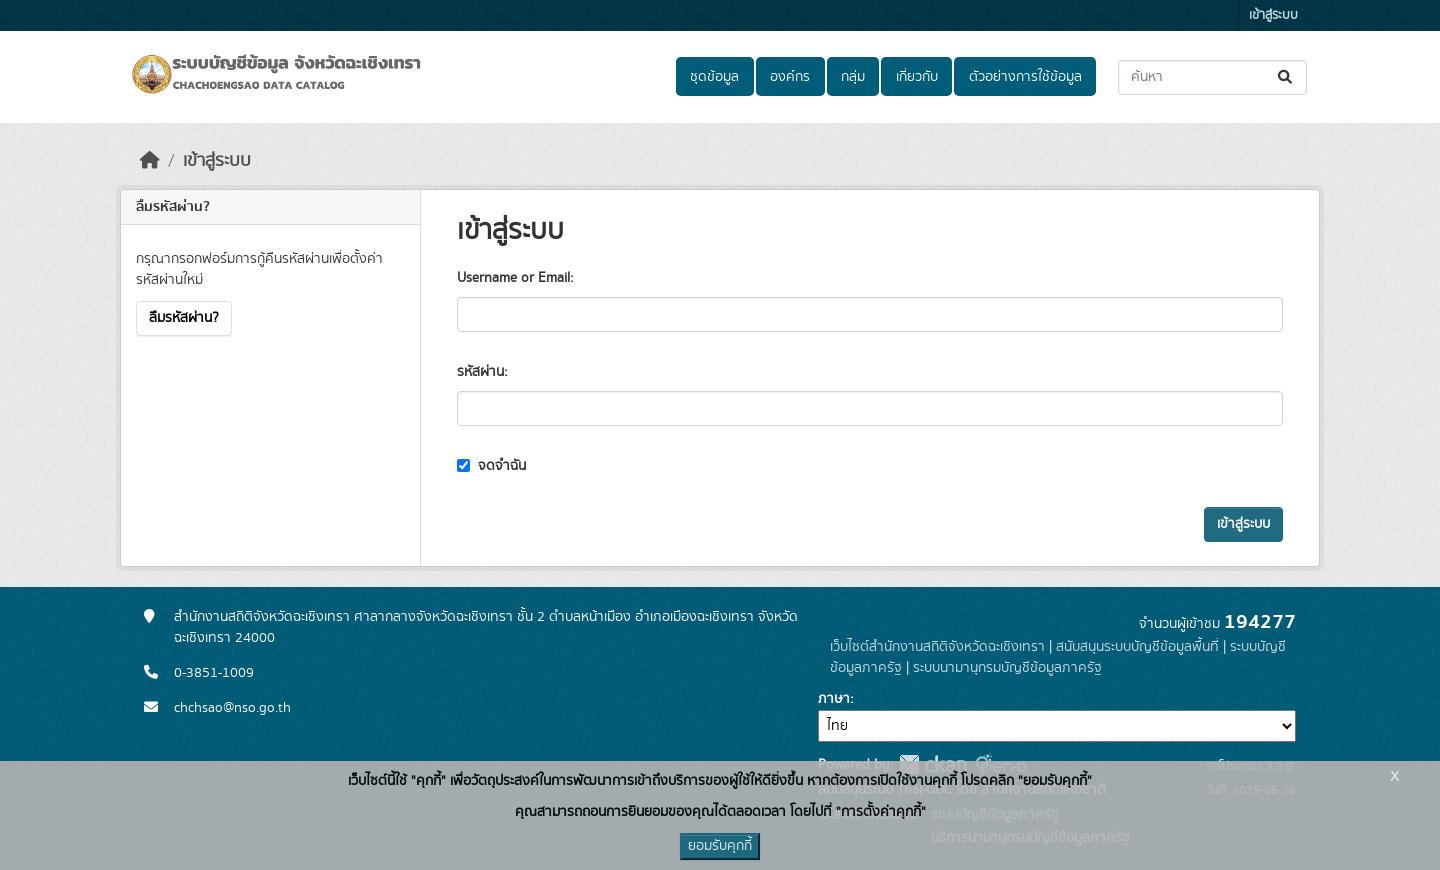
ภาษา (834, 699)
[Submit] (1286, 77)
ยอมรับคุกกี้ (720, 846)
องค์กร (790, 77)
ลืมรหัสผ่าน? (184, 318)
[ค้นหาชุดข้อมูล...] (1212, 77)
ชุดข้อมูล (714, 77)
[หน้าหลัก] (150, 161)
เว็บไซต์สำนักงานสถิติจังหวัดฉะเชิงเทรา (937, 647)
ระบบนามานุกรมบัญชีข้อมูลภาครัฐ (1007, 668)
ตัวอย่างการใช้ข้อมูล (1025, 77)
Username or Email (513, 278)
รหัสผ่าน (480, 372)
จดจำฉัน (491, 466)
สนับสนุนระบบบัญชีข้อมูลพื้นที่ (1137, 647)
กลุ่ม (853, 77)
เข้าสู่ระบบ (1273, 15)
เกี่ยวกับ (917, 77)
